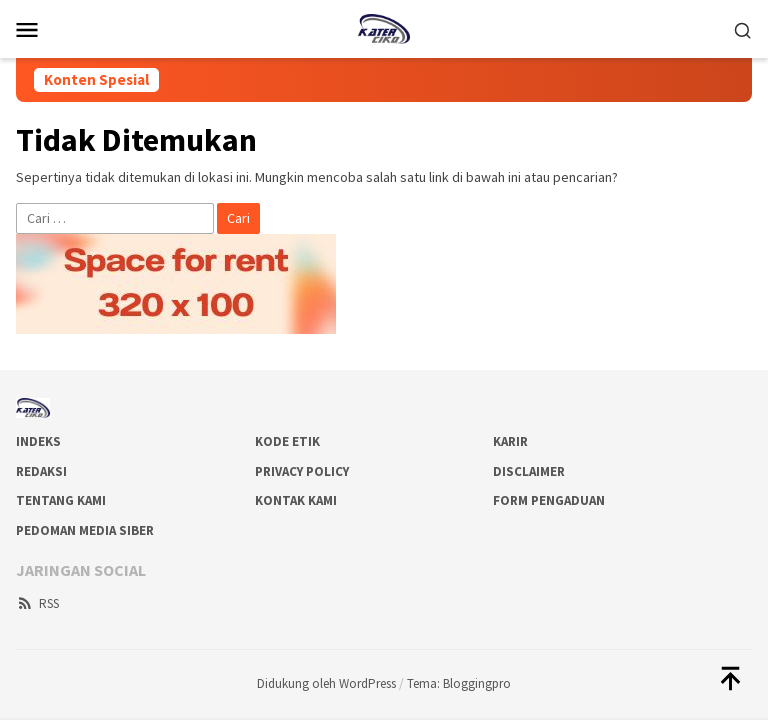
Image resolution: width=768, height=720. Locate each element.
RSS (37, 603)
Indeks (38, 441)
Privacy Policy (302, 471)
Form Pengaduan (549, 500)
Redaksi (41, 471)
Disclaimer (529, 471)
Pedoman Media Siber (85, 530)
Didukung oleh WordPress (326, 683)
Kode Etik (287, 441)
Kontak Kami (296, 500)
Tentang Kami (61, 500)
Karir (510, 441)
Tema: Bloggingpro (459, 683)
